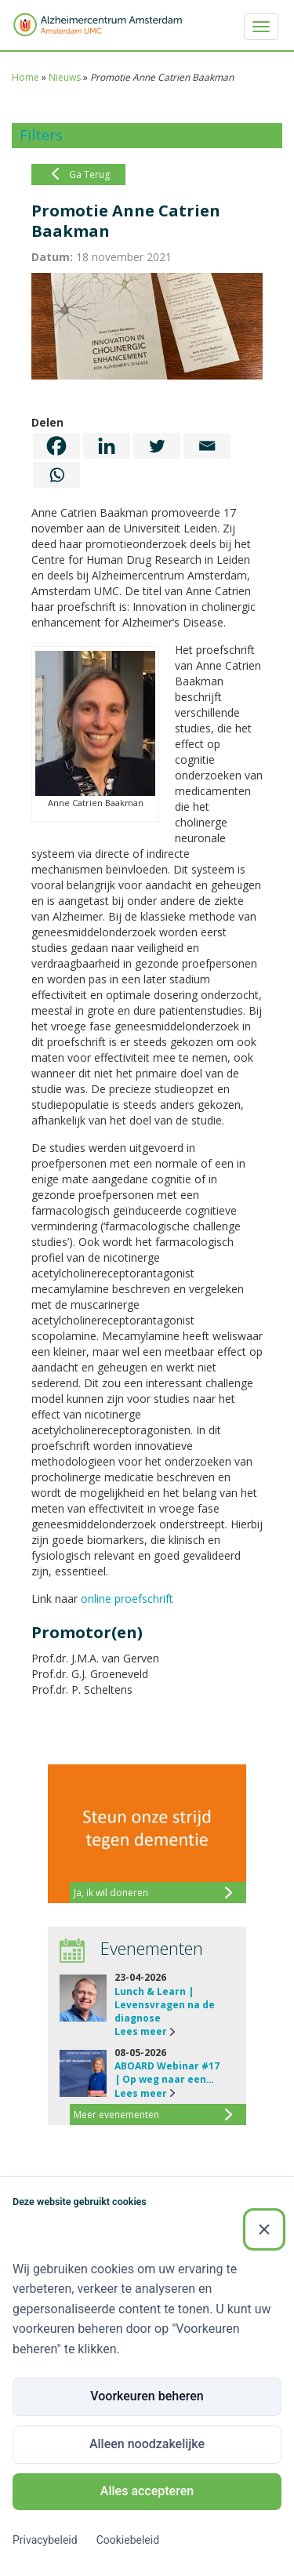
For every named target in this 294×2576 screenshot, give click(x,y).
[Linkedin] (106, 446)
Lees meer (140, 2031)
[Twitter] (156, 446)
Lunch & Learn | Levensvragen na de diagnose (164, 2005)
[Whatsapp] (56, 475)
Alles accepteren (147, 2490)
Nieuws (65, 77)
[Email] (206, 446)
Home (25, 77)
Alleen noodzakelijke (147, 2443)
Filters (41, 134)
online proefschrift (127, 1598)
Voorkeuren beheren (146, 2396)
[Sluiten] (264, 2229)
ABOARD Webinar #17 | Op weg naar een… (167, 2072)
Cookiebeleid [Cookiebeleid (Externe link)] (127, 2540)
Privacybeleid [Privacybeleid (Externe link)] (45, 2540)
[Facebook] (56, 446)
